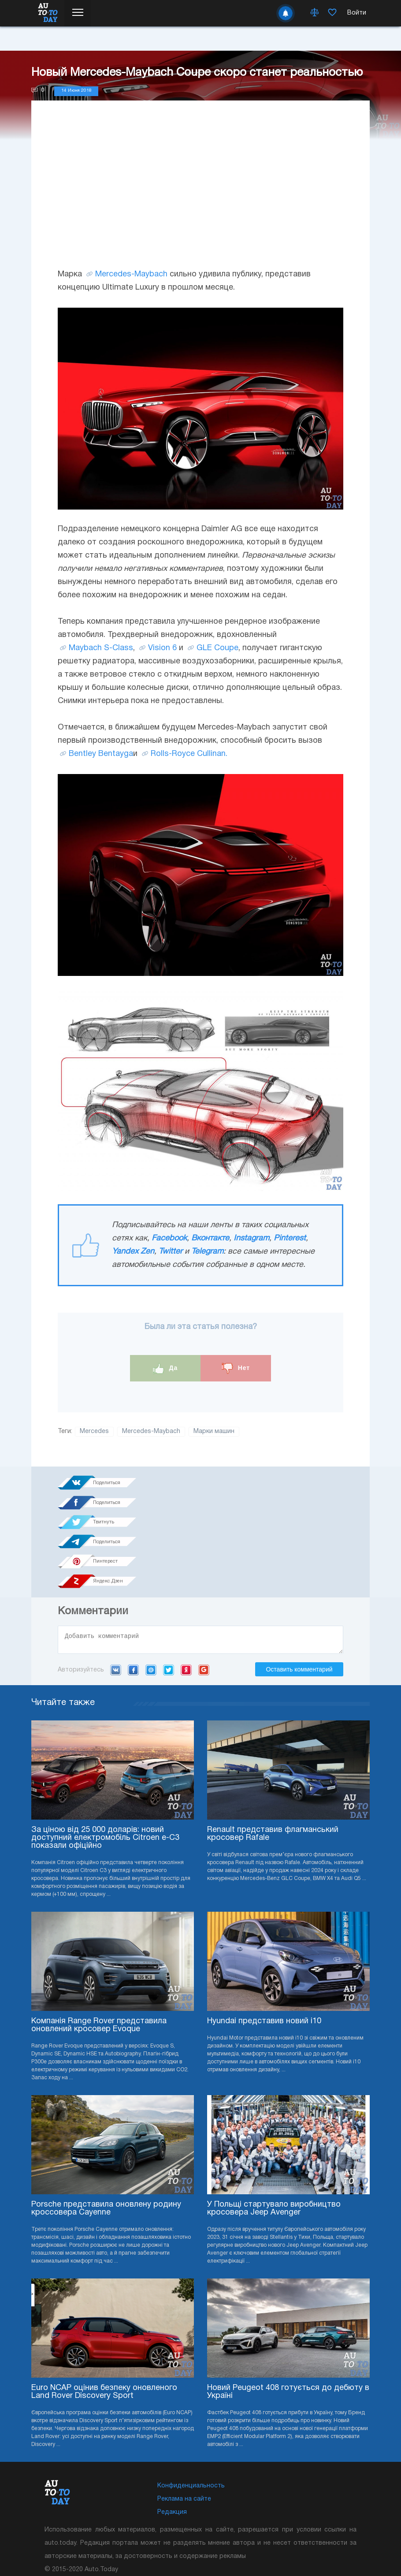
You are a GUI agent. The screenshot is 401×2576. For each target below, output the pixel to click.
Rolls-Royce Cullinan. (189, 754)
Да (165, 1368)
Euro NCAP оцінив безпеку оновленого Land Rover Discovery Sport (104, 2316)
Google (203, 1594)
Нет (236, 1368)
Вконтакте (210, 1238)
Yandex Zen (133, 1251)
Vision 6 (162, 648)
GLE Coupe (217, 648)
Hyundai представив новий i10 (264, 1945)
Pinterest (290, 1238)
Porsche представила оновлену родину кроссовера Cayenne (106, 2132)
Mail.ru (150, 1594)
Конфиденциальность (191, 2410)
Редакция (172, 2436)
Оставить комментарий (299, 1593)
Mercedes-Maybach (131, 274)
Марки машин (213, 1431)
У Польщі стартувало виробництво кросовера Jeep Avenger (274, 2132)
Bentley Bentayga (101, 754)
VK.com (115, 1594)
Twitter (170, 1251)
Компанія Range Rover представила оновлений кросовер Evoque (99, 1949)
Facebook (169, 1238)
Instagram (251, 1238)
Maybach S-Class (101, 648)
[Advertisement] (200, 193)
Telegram (207, 1251)
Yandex (186, 1594)
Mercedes (94, 1431)
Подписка (217, 2523)
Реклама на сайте (184, 2423)
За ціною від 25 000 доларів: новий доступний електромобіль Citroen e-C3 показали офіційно (105, 1762)
